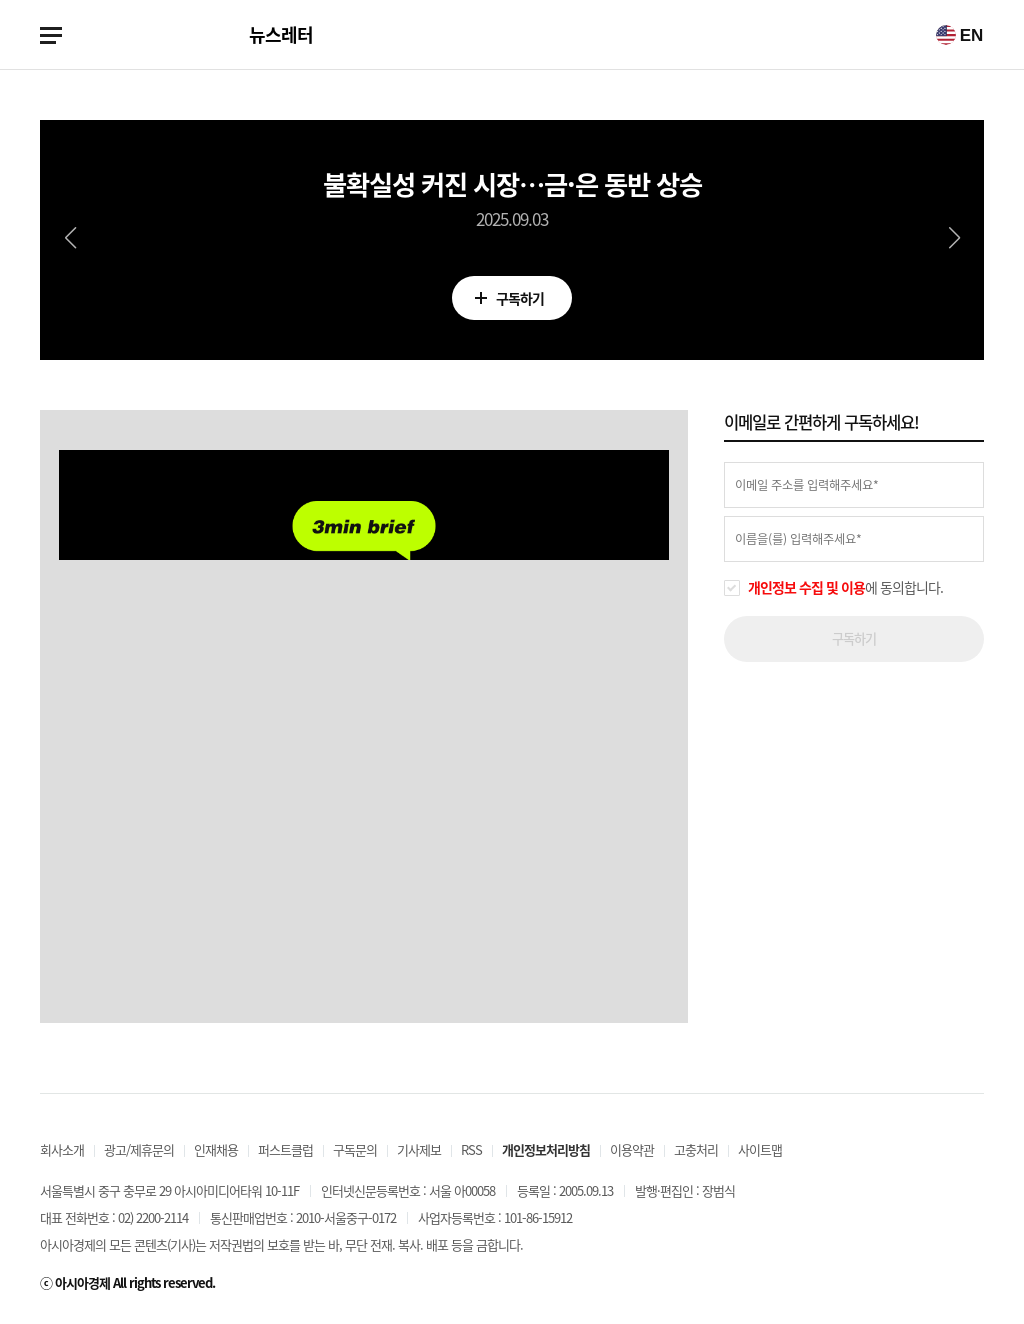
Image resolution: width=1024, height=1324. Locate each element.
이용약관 (632, 1149)
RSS (471, 1149)
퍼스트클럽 (285, 1149)
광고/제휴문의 (139, 1149)
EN (959, 35)
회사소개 (62, 1149)
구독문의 (355, 1149)
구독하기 (512, 302)
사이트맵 (760, 1149)
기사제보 (419, 1149)
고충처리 (696, 1149)
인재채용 (216, 1149)
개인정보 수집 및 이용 (806, 587)
